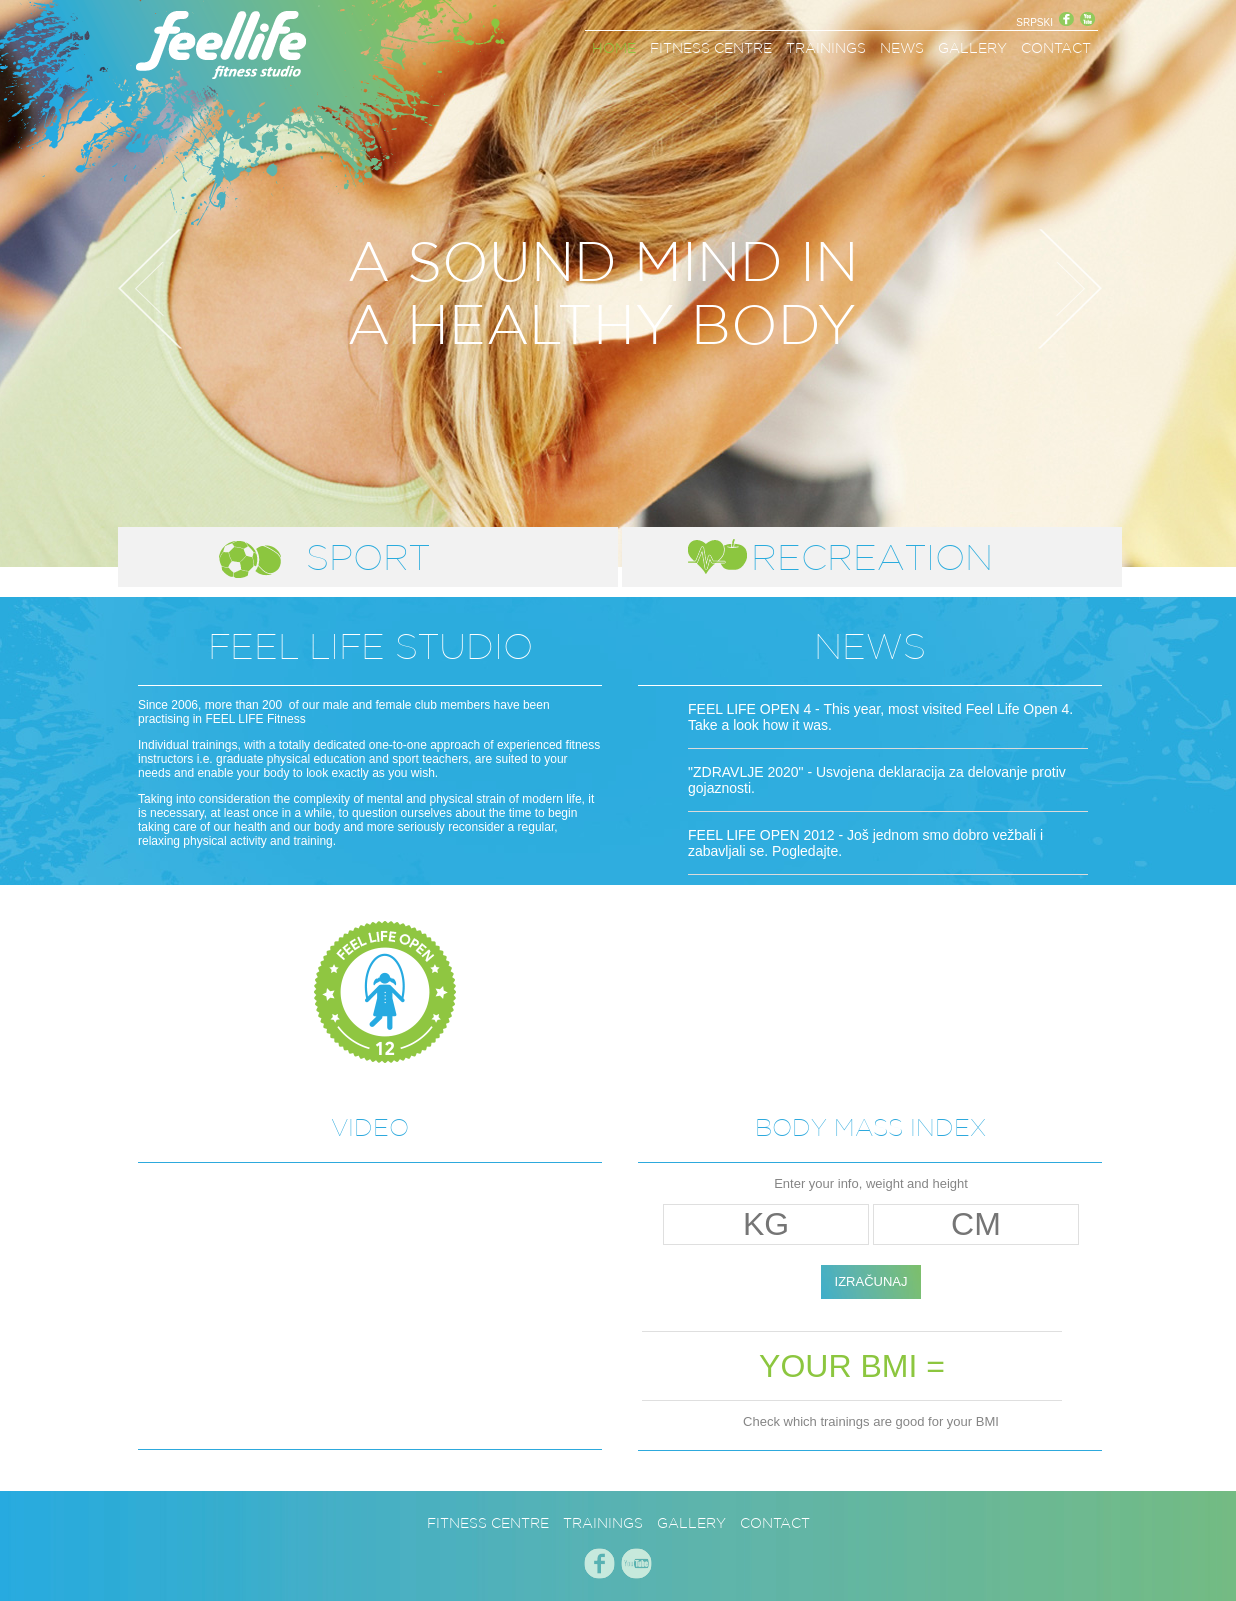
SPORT (368, 557)
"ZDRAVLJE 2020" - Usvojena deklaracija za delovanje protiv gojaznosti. (877, 780)
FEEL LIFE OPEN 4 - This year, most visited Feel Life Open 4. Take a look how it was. (880, 717)
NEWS (902, 48)
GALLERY (972, 48)
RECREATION (872, 557)
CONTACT (1056, 48)
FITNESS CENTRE (711, 48)
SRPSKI (1034, 22)
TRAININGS (826, 48)
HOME (614, 48)
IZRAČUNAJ (871, 1281)
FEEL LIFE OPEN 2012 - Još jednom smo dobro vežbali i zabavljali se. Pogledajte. (865, 843)
